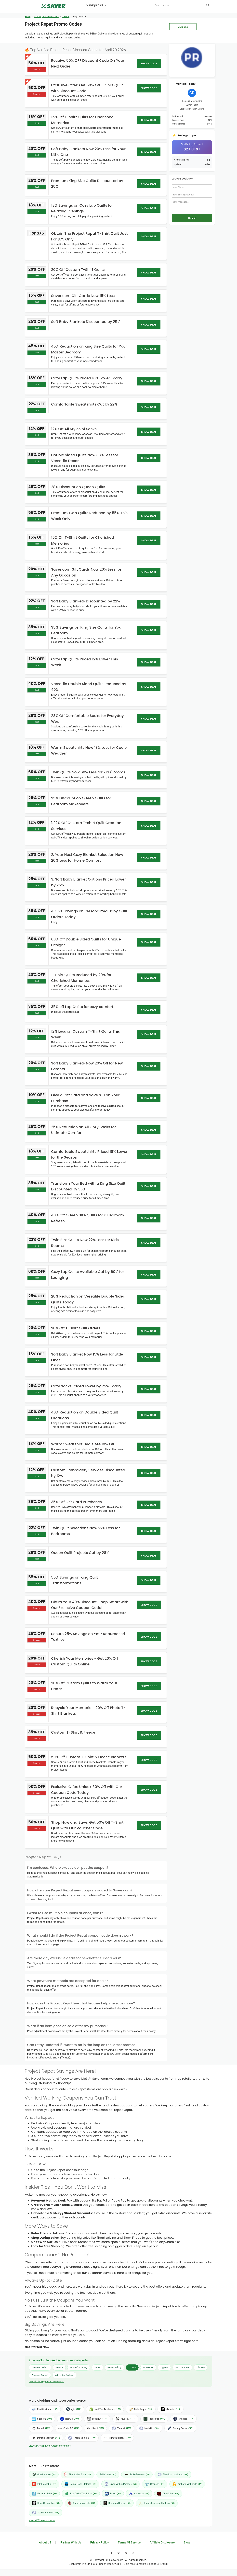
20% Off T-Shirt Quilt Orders (75, 1328)
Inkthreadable (44, 2484)
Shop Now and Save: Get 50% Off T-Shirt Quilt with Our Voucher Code (87, 1825)
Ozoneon (154, 2484)
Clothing (201, 2367)
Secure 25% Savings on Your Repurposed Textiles (88, 1636)
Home (27, 16)
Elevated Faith (44, 2494)
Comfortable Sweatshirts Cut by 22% (84, 404)
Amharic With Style (187, 2484)
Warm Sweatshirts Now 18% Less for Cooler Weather (89, 750)
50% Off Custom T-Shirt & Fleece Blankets (88, 1757)
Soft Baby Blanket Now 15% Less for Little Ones (87, 1357)
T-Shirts (65, 16)
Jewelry (59, 2367)
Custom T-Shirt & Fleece (73, 1732)
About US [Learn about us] (45, 2542)
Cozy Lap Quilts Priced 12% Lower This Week (84, 662)
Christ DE (68, 2428)
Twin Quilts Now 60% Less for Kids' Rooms (88, 772)
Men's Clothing (114, 2367)
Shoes (97, 2367)
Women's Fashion (40, 2367)
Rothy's (69, 2419)
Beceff (41, 2428)
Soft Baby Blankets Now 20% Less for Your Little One (88, 151)
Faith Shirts (108, 2474)
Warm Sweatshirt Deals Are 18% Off (82, 1444)
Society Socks (180, 2428)
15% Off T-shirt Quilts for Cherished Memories (82, 119)
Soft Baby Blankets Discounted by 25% (85, 321)
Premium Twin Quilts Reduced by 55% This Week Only (89, 515)
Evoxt (113, 2494)
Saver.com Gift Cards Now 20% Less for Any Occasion (86, 572)
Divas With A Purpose (121, 2484)
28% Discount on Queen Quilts (78, 486)
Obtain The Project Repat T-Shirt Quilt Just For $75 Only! (89, 236)
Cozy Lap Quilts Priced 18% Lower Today (86, 378)
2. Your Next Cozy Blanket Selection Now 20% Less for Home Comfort (87, 857)
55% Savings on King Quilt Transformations (74, 1580)
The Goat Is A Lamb (173, 2474)
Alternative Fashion (64, 2375)
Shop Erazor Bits (81, 2503)
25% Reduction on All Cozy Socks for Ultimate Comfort (83, 1129)
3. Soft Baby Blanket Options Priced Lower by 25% (88, 882)
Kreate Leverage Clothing (157, 2503)
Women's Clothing (78, 2367)
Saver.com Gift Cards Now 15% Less (83, 295)
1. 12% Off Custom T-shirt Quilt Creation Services (86, 825)
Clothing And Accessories (46, 16)
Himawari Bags (117, 2438)
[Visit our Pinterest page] (125, 2553)
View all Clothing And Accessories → (46, 2381)
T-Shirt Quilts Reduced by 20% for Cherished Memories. (81, 977)
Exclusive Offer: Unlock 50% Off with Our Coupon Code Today (86, 1789)
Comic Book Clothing (80, 2484)
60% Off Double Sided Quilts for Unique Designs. (86, 942)
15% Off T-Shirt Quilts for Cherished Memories (82, 540)
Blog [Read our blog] (187, 2542)
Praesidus (154, 2419)
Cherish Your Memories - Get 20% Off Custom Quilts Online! (84, 1661)
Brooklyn (97, 2419)
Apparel (164, 2367)
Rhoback (183, 2419)
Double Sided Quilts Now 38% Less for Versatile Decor (84, 457)
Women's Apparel (40, 2375)
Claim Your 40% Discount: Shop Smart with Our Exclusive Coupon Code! (89, 1604)
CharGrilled (168, 2494)
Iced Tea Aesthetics (105, 2409)
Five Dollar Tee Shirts (81, 2494)
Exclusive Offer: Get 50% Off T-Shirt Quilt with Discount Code (87, 88)
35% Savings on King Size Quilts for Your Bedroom (87, 630)
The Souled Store (77, 2474)
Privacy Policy (99, 2542)
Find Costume (45, 2409)
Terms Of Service (129, 2542)
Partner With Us (70, 2542)
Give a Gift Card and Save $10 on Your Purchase (85, 1098)
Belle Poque (140, 2409)
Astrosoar (139, 2494)
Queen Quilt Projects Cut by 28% (80, 1552)
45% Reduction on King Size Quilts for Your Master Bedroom (89, 349)
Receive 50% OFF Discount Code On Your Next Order (87, 63)
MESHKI (125, 2419)
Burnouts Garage (117, 2503)
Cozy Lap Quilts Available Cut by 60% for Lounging (87, 1274)
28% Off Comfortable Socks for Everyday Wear (87, 718)
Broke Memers (137, 2474)
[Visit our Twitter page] (118, 2553)
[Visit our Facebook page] (111, 2553)
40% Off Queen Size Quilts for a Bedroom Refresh (87, 1218)
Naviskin (149, 2428)
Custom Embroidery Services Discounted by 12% (88, 1473)
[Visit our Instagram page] (133, 2553)
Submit (192, 218)
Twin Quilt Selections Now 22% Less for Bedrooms (85, 1530)
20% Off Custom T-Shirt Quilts (78, 269)
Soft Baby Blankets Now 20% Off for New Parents (87, 1066)
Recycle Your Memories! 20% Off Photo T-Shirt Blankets (88, 1710)
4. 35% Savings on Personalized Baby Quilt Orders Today (89, 914)
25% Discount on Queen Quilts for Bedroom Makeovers (81, 801)
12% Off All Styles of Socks (73, 428)
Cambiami (95, 2428)
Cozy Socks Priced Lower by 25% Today (86, 1386)
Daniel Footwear (46, 2438)
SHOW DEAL (149, 120)
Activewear (148, 2367)
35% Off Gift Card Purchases (76, 1501)
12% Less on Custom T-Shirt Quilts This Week (85, 1034)
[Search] (208, 5)
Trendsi (121, 2428)
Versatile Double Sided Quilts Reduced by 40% (88, 686)
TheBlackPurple (82, 2438)
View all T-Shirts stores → (42, 2520)
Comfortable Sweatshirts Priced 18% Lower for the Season (89, 1154)
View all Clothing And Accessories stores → (51, 2445)
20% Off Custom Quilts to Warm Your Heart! (84, 1686)
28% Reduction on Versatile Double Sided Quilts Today (88, 1299)
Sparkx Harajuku (45, 2513)
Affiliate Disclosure (162, 2542)
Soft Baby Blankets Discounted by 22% (85, 601)
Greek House (43, 2474)
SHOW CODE (149, 63)
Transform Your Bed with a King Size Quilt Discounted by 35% (88, 1186)
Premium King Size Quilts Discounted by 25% (87, 183)
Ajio (73, 2409)
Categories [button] (96, 5)
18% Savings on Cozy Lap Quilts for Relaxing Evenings (82, 208)
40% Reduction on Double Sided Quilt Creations (84, 1415)
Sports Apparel (182, 2367)
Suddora (42, 2419)
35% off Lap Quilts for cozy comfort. (82, 1006)
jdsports (170, 2409)
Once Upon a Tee (46, 2503)
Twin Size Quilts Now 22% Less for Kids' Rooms (85, 1242)
